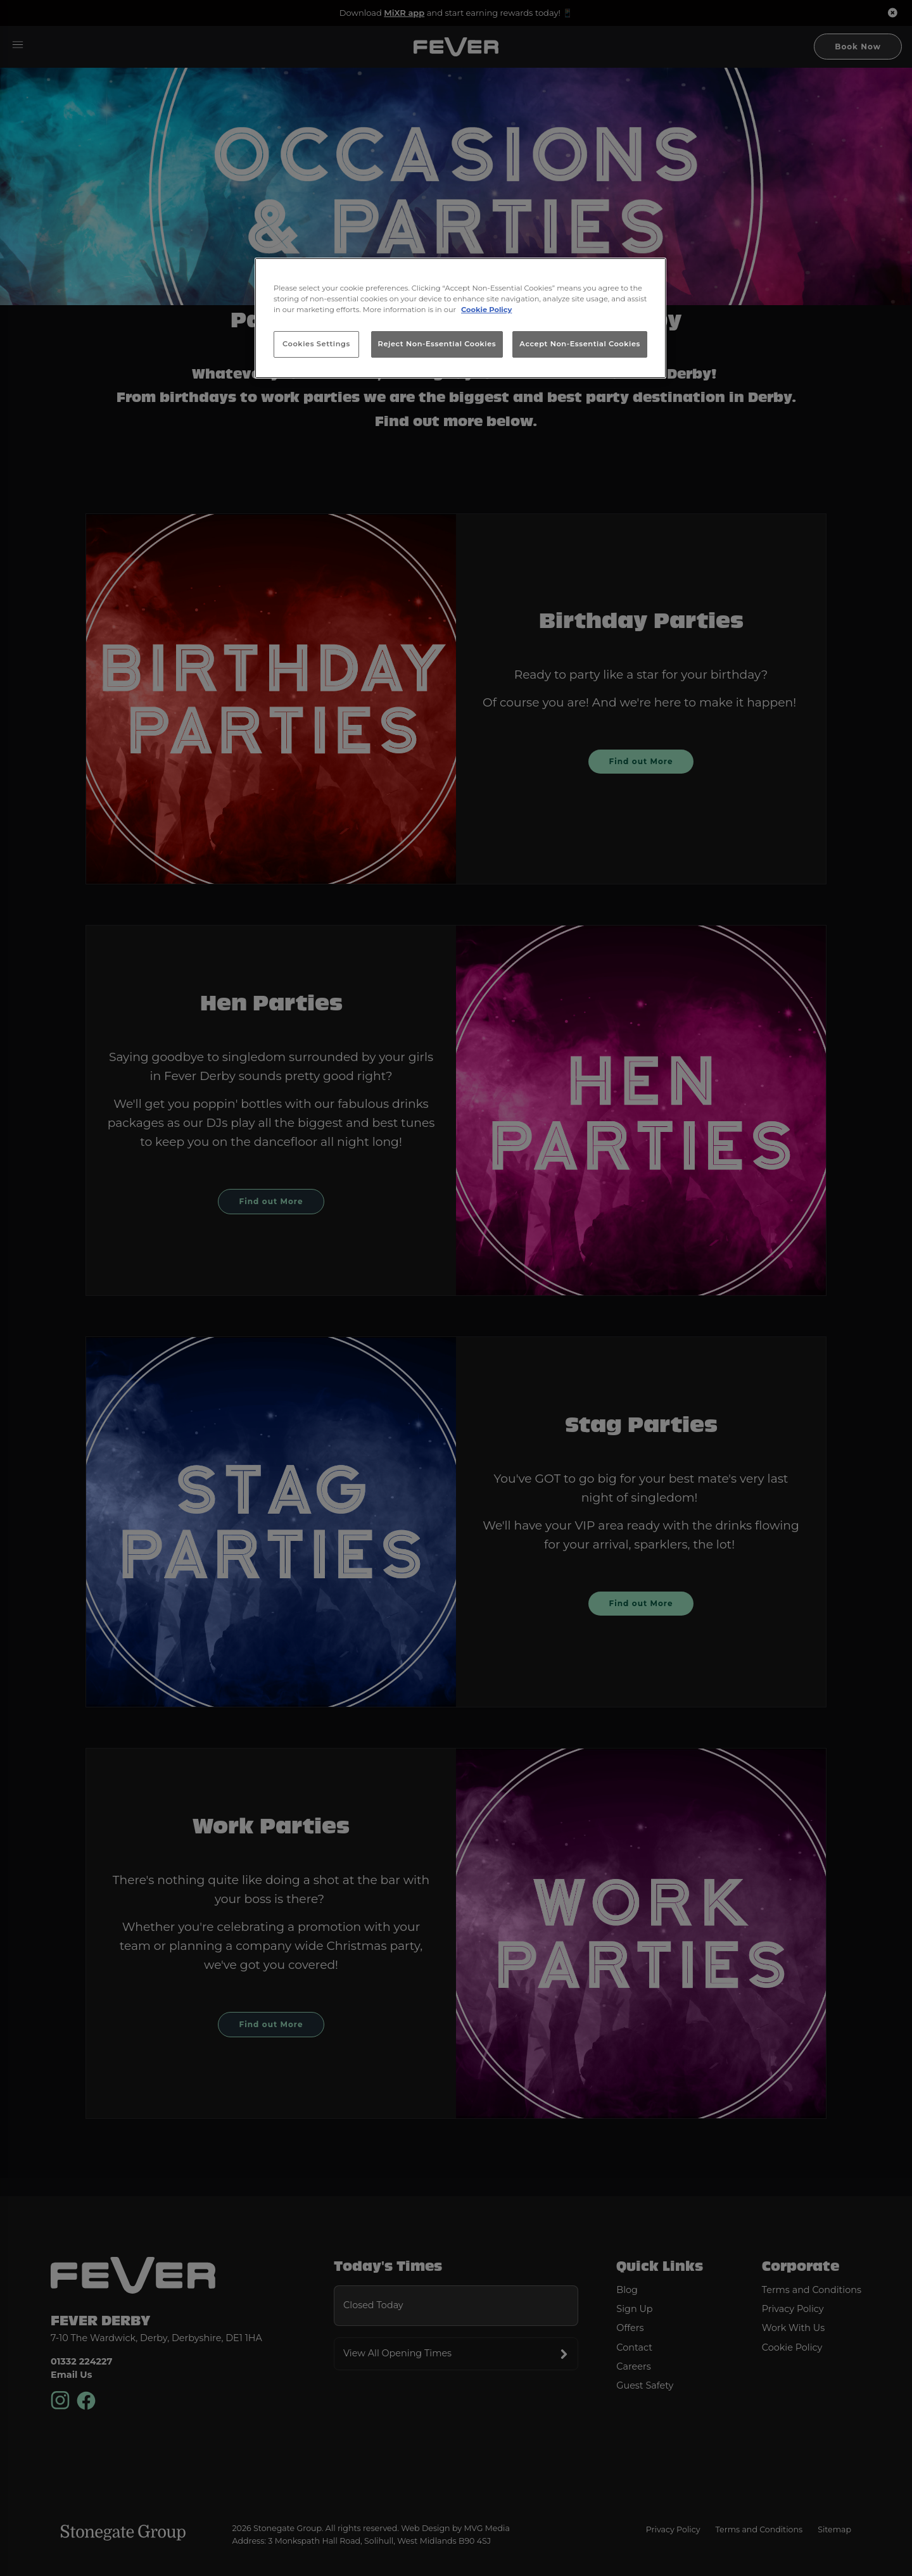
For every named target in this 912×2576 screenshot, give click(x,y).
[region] (460, 318)
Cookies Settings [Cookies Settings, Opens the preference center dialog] (316, 343)
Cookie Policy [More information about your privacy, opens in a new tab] (486, 309)
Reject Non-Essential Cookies (437, 343)
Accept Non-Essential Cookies (579, 343)
